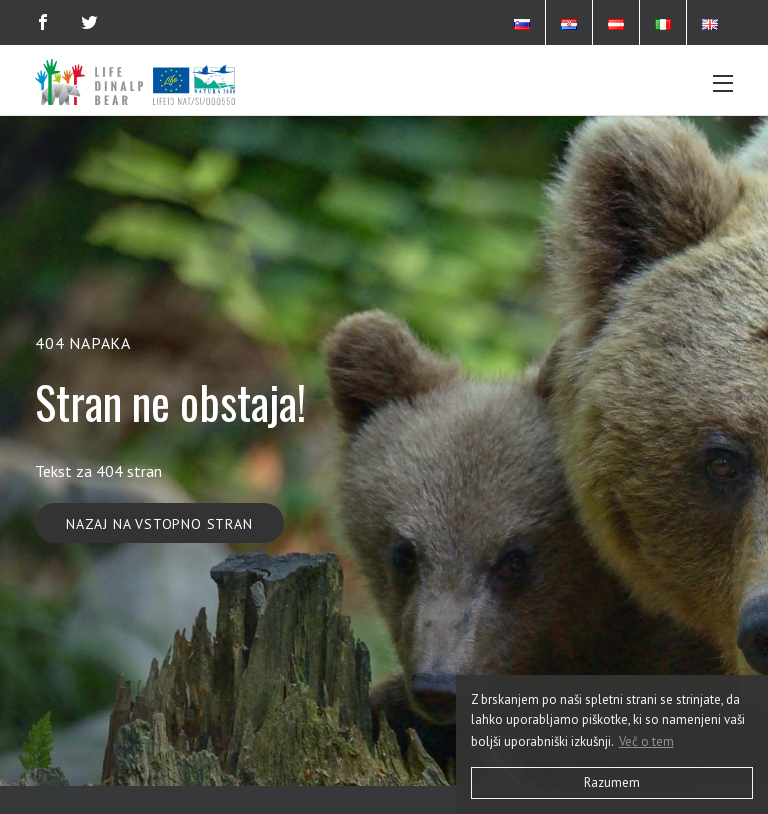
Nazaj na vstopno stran (159, 524)
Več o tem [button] (646, 741)
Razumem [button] (612, 782)
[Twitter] (89, 22)
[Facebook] (43, 22)
